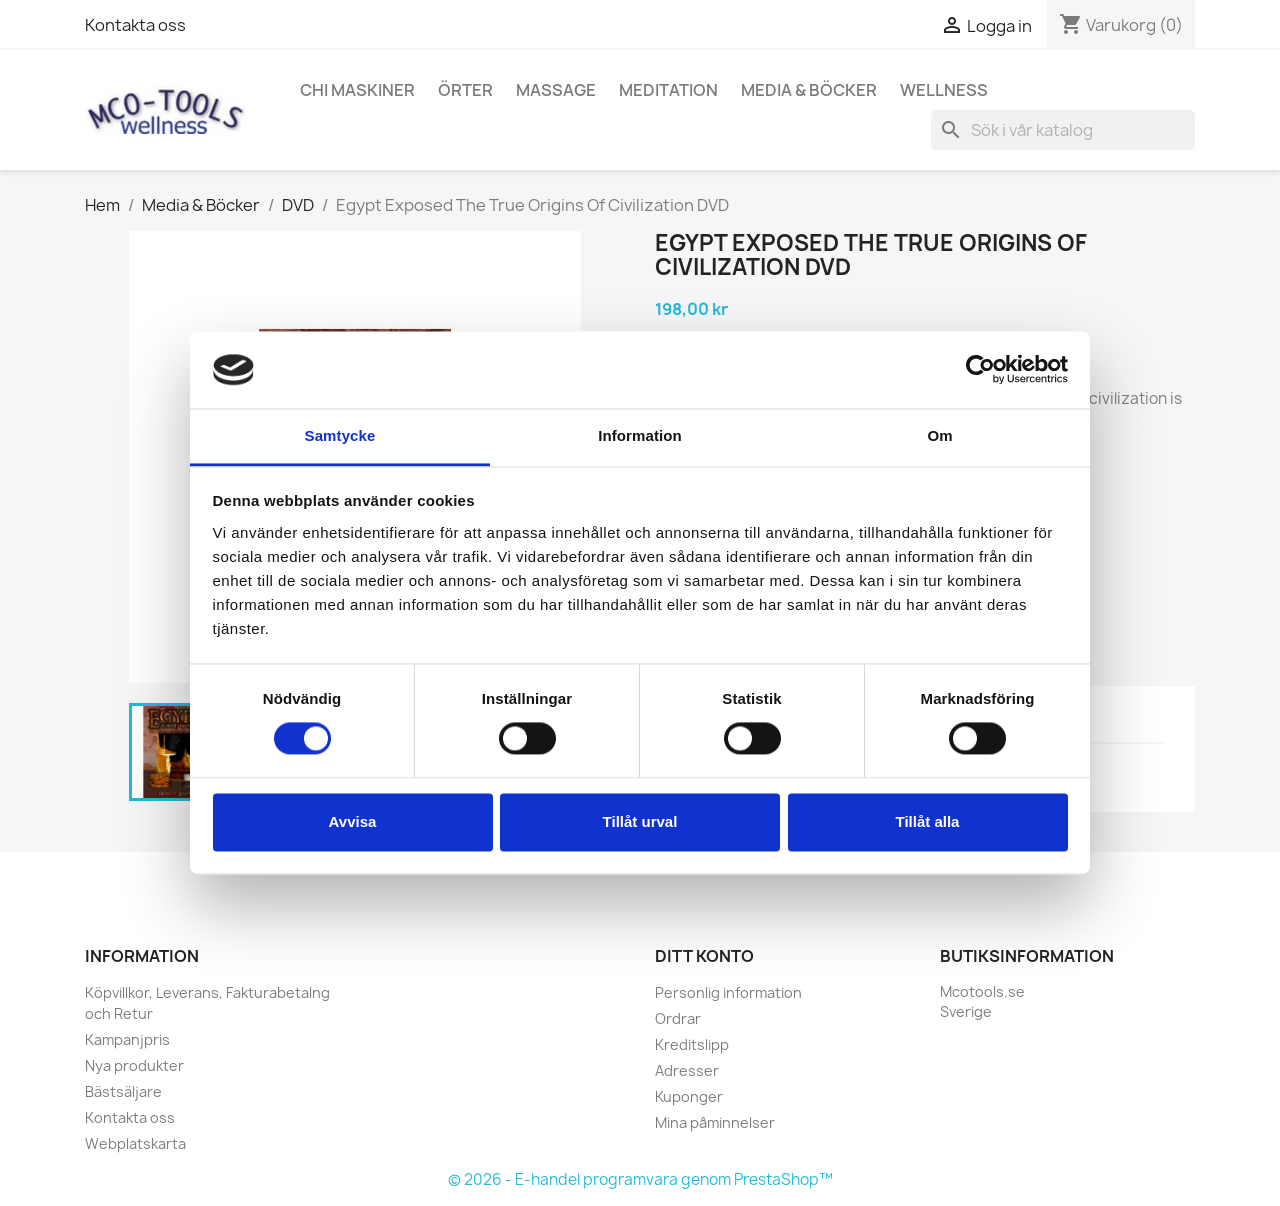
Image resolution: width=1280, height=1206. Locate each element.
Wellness (944, 90)
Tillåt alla (928, 821)
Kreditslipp (692, 1044)
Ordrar (678, 1018)
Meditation (668, 90)
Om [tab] (939, 435)
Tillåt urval (640, 821)
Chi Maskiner (357, 90)
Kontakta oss (135, 25)
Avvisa (353, 821)
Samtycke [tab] (340, 435)
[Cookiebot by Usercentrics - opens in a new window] (980, 370)
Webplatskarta (135, 1143)
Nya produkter (134, 1065)
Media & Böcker (809, 90)
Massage (556, 90)
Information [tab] (640, 435)
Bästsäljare (123, 1091)
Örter (465, 90)
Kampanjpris (127, 1039)
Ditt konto (704, 956)
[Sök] (1063, 130)
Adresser (687, 1070)
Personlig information (728, 992)
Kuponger (689, 1096)
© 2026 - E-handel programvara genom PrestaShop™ (640, 1179)
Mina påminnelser (715, 1122)
